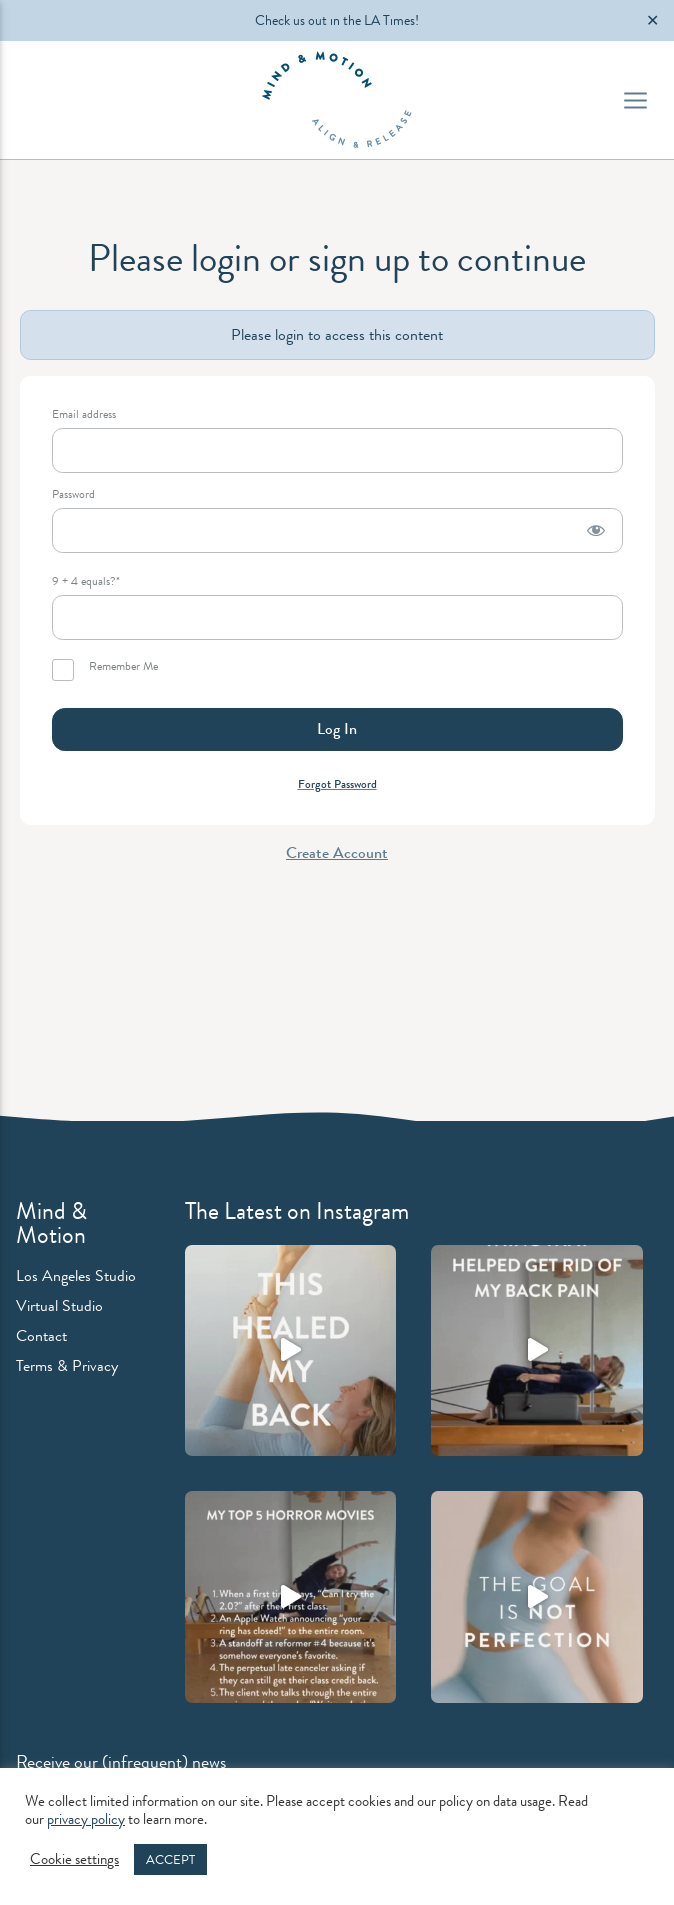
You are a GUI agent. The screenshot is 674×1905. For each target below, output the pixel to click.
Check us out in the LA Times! (337, 20)
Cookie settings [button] (74, 1860)
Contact (41, 1335)
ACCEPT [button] (170, 1859)
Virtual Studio (59, 1305)
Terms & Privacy (67, 1365)
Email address (84, 414)
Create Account (337, 852)
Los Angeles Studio (76, 1275)
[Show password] (596, 530)
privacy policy (86, 1819)
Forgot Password (337, 784)
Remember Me (105, 670)
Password (73, 494)
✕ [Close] (652, 20)
